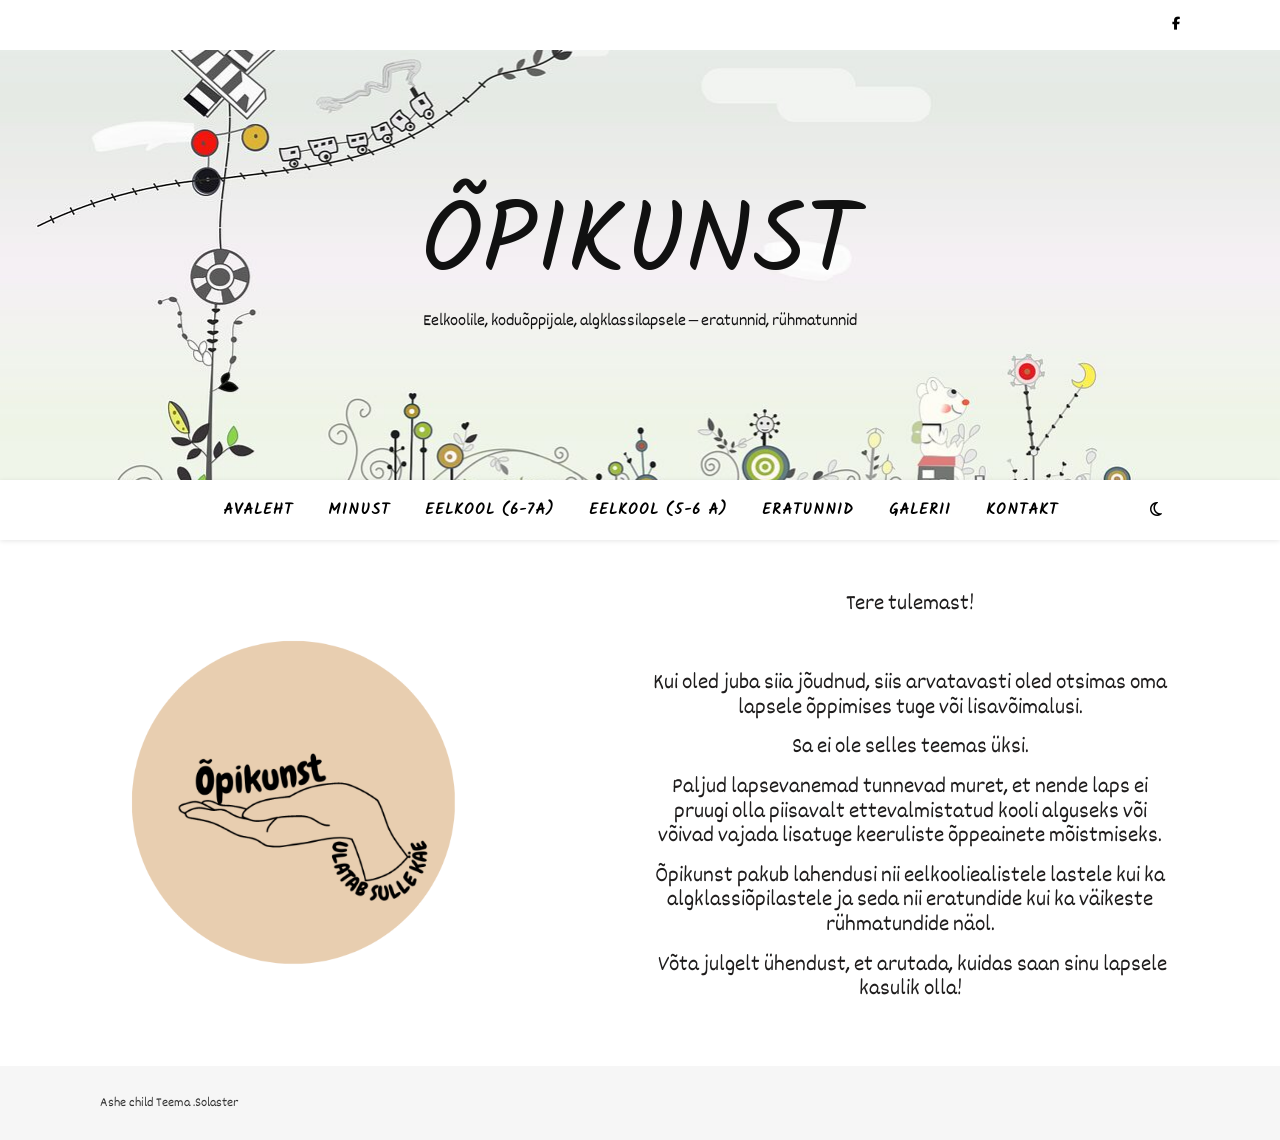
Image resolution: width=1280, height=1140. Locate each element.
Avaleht (258, 510)
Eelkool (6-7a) (489, 510)
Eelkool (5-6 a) (658, 510)
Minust (359, 510)
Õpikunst (640, 246)
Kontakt (1022, 510)
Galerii (920, 510)
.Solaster (215, 1102)
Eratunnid (808, 510)
